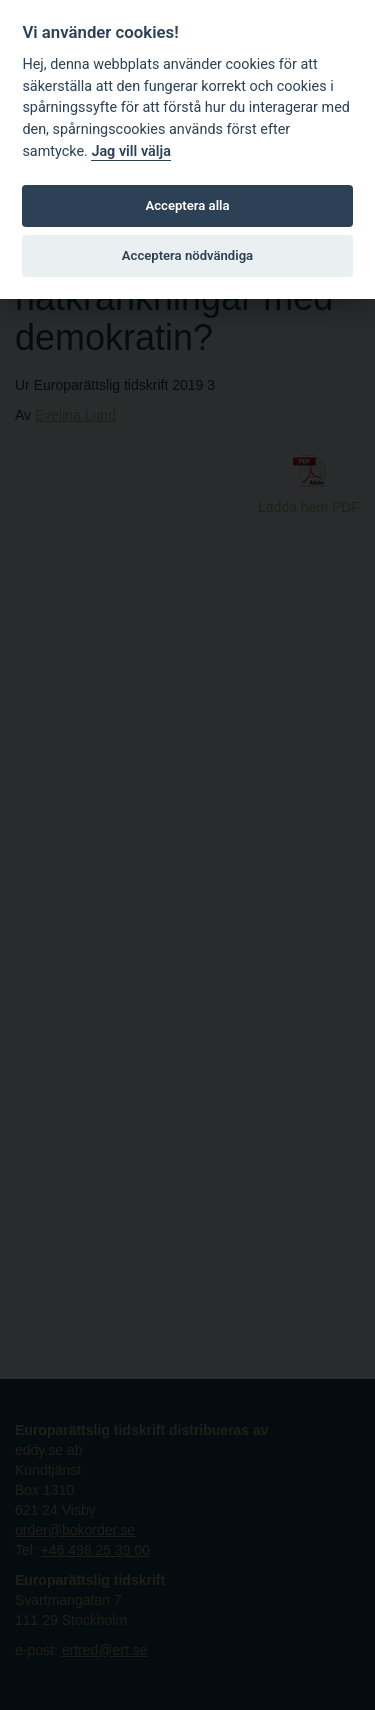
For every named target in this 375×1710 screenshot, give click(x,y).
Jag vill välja (131, 151)
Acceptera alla (188, 205)
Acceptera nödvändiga (187, 255)
